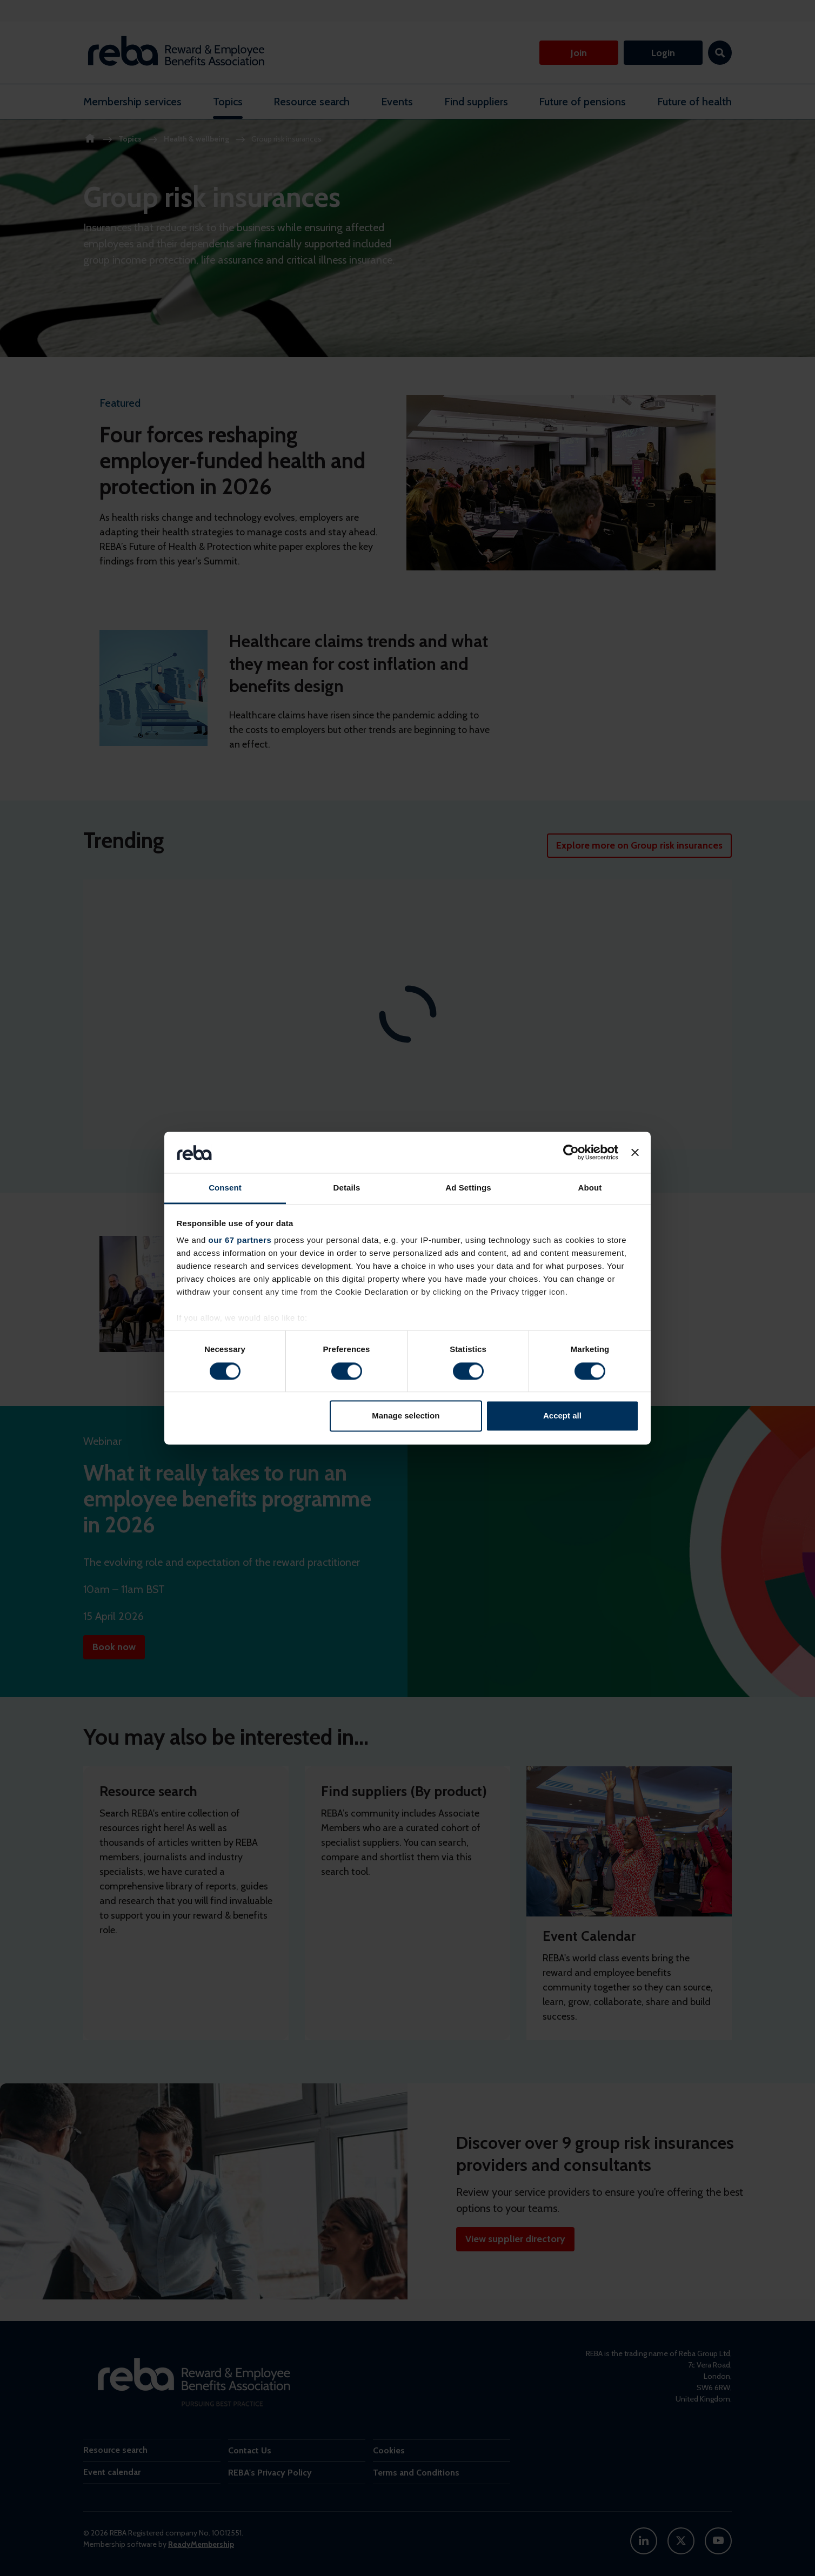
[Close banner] (635, 1152)
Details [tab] (346, 1188)
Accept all (562, 1416)
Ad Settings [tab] (468, 1188)
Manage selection (405, 1416)
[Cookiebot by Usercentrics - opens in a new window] (571, 1152)
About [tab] (590, 1188)
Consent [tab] (225, 1188)
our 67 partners (240, 1240)
